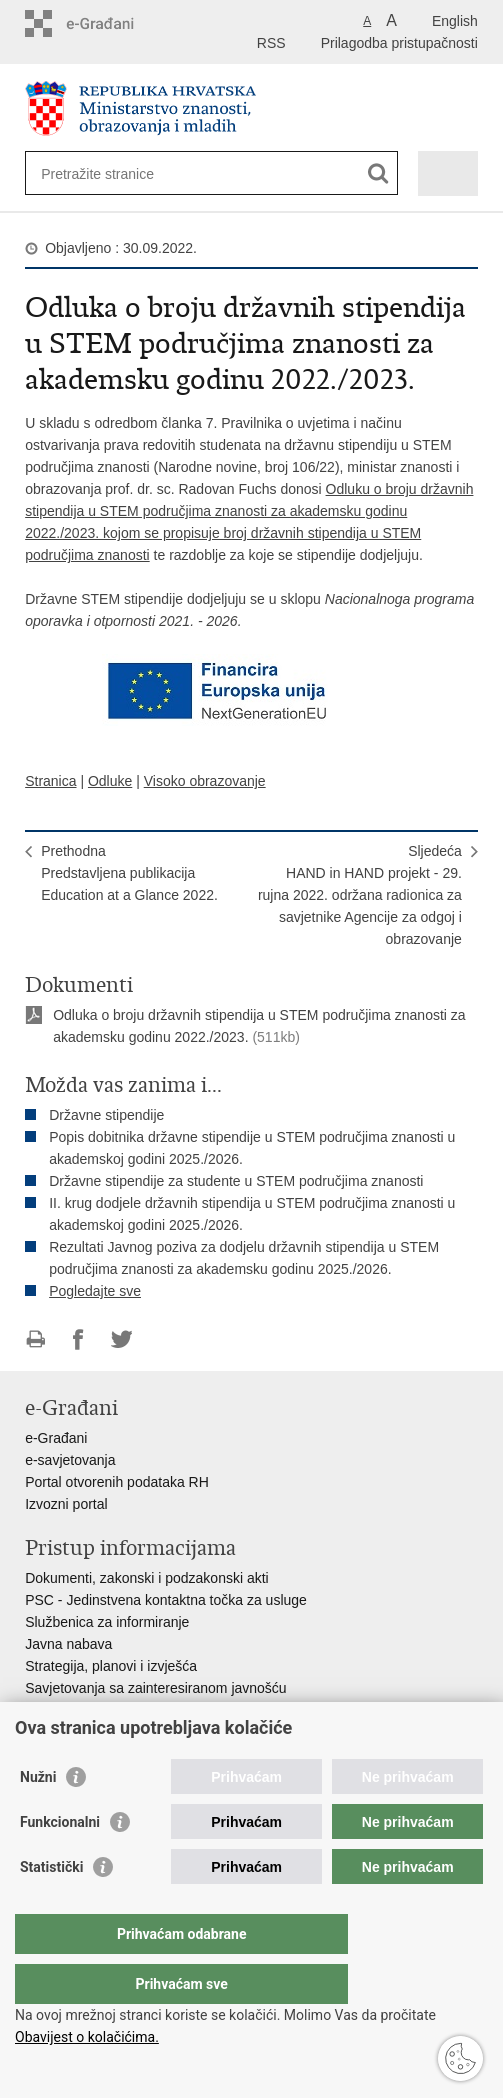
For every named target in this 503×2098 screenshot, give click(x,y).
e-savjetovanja (70, 1460)
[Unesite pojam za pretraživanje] (113, 173)
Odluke (110, 781)
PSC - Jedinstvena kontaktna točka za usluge (166, 1600)
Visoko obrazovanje (205, 781)
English (455, 21)
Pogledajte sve (95, 1291)
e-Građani (56, 1438)
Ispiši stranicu (35, 1339)
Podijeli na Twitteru (121, 1339)
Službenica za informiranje (107, 1622)
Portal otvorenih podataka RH (117, 1482)
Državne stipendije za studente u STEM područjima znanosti (236, 1181)
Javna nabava (68, 1644)
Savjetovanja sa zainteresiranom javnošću (155, 1688)
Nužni (38, 1817)
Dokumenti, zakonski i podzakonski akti (147, 1578)
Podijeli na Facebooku (78, 1339)
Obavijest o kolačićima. (87, 2037)
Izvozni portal (66, 1504)
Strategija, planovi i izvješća (111, 1666)
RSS (271, 43)
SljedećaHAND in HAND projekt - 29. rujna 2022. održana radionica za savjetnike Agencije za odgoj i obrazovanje (360, 895)
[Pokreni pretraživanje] (378, 173)
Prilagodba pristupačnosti (399, 43)
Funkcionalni (60, 1862)
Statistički (51, 1907)
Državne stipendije (106, 1115)
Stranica (50, 781)
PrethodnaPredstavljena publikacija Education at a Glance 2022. (129, 873)
